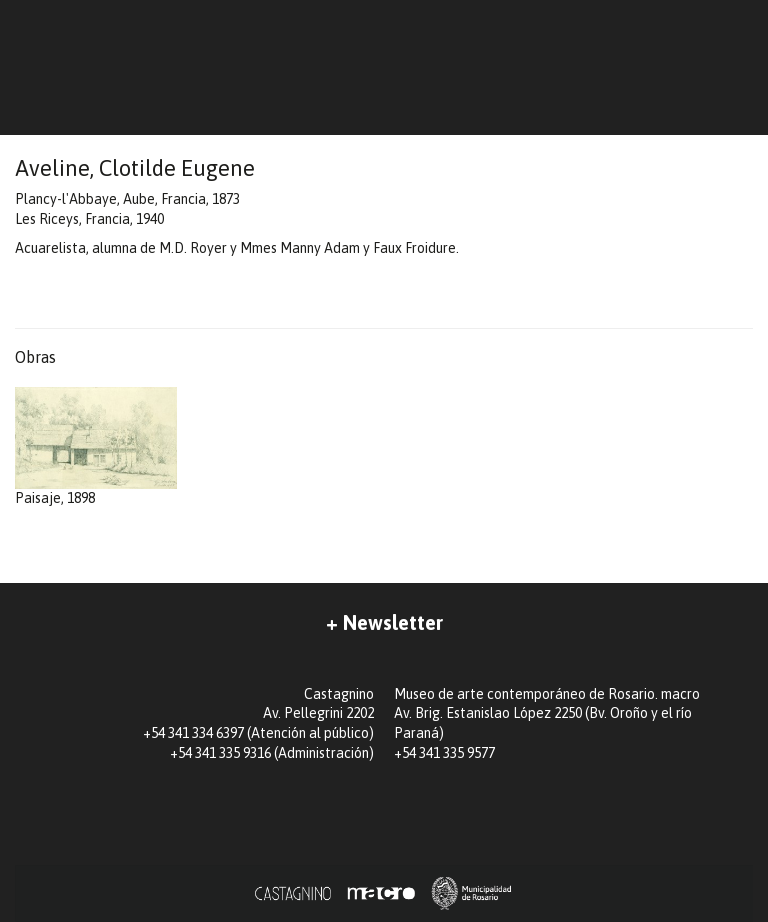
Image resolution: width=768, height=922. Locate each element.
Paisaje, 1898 (96, 446)
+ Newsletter (384, 622)
